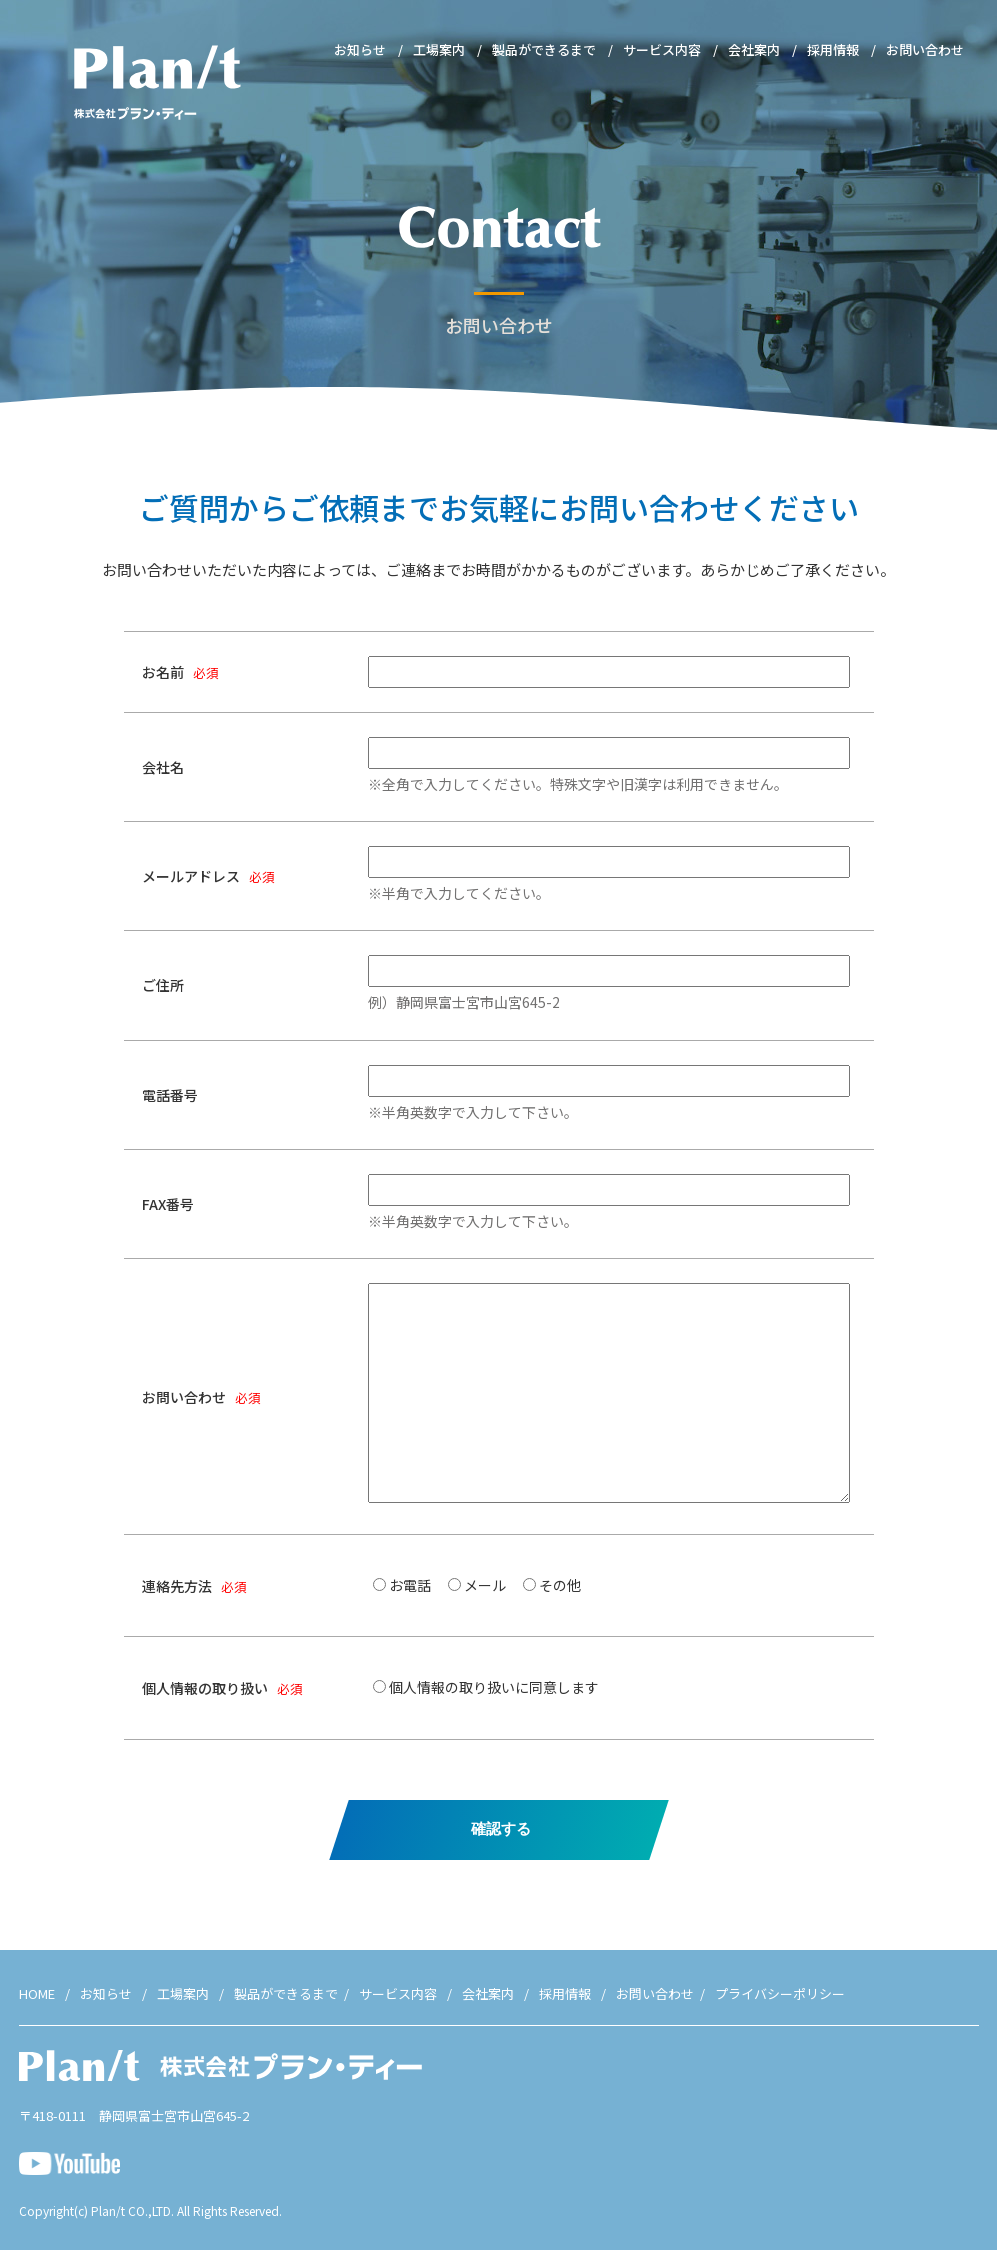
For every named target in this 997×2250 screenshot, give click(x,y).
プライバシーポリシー (780, 1993)
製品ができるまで (544, 49)
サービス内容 (662, 49)
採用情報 (833, 49)
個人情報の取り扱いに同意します (494, 1687)
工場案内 (439, 49)
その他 (560, 1585)
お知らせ (360, 49)
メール (485, 1585)
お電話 (410, 1585)
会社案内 (754, 49)
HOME (37, 1993)
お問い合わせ (925, 49)
